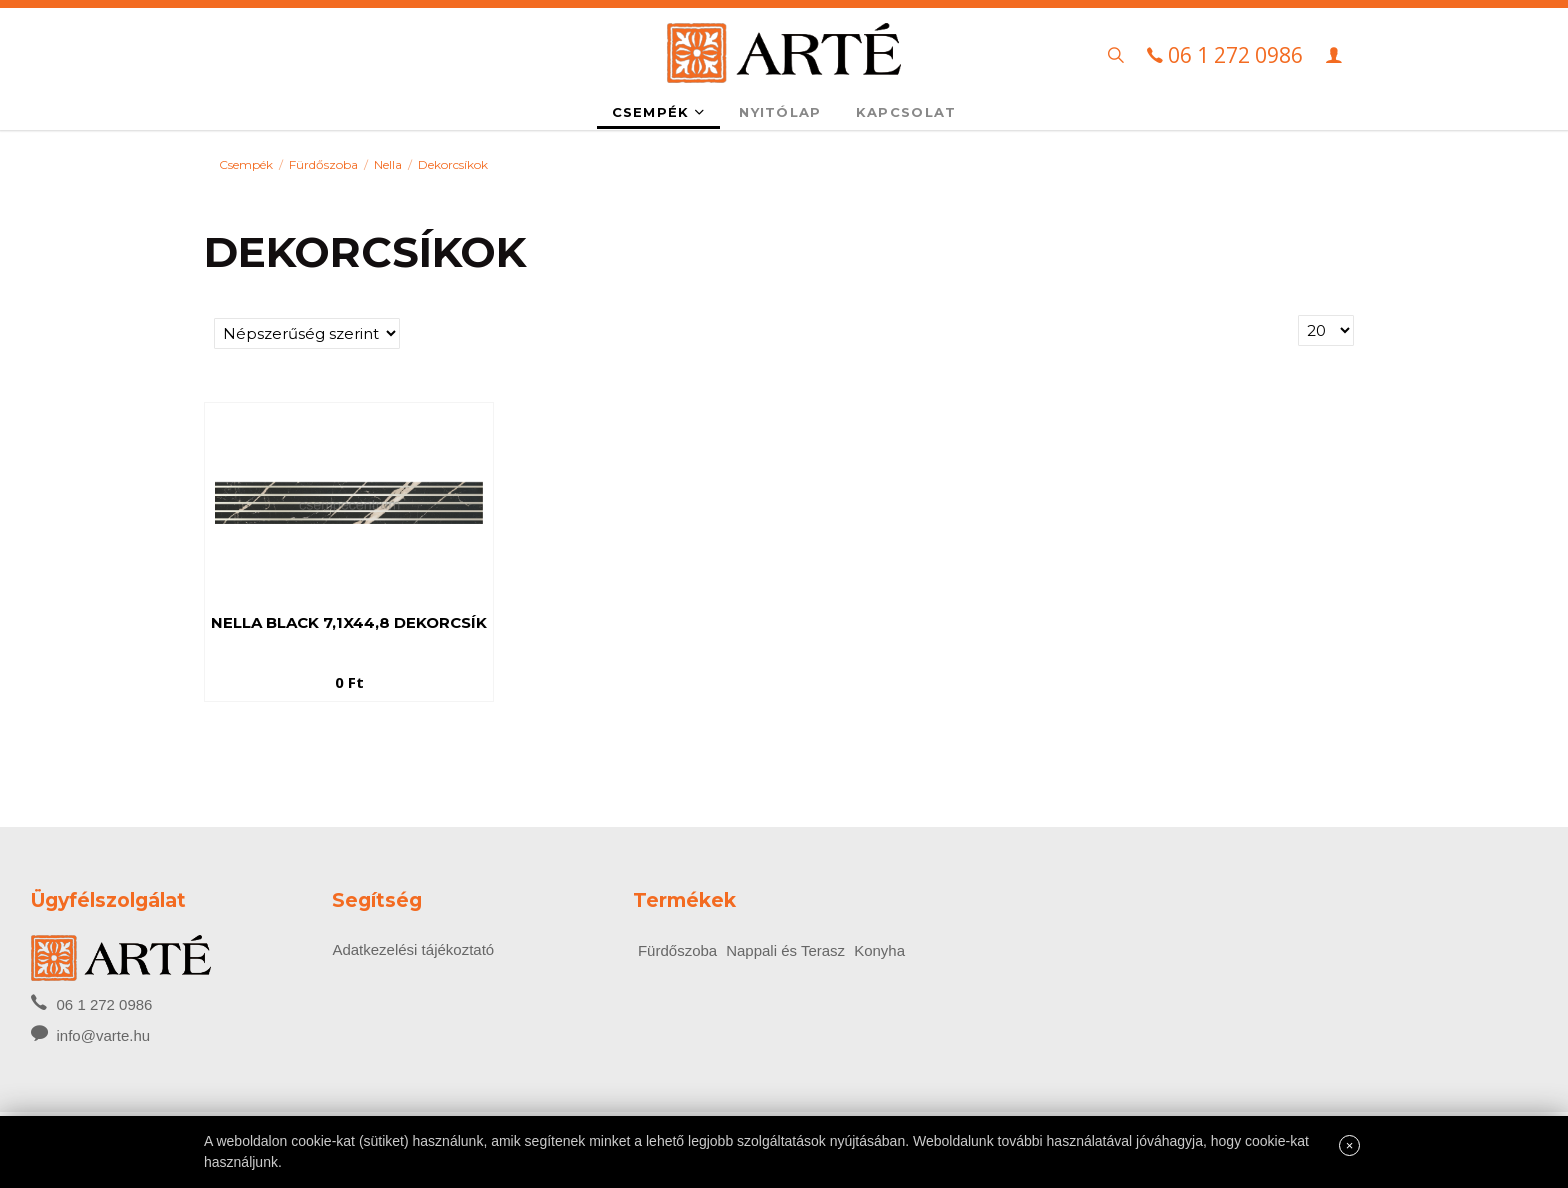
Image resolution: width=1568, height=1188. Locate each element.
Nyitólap (780, 112)
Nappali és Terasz (785, 950)
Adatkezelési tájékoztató (413, 949)
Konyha (879, 950)
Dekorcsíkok (453, 164)
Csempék (659, 112)
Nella (388, 164)
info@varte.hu (104, 1035)
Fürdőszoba (323, 164)
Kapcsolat (906, 112)
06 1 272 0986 (91, 1003)
